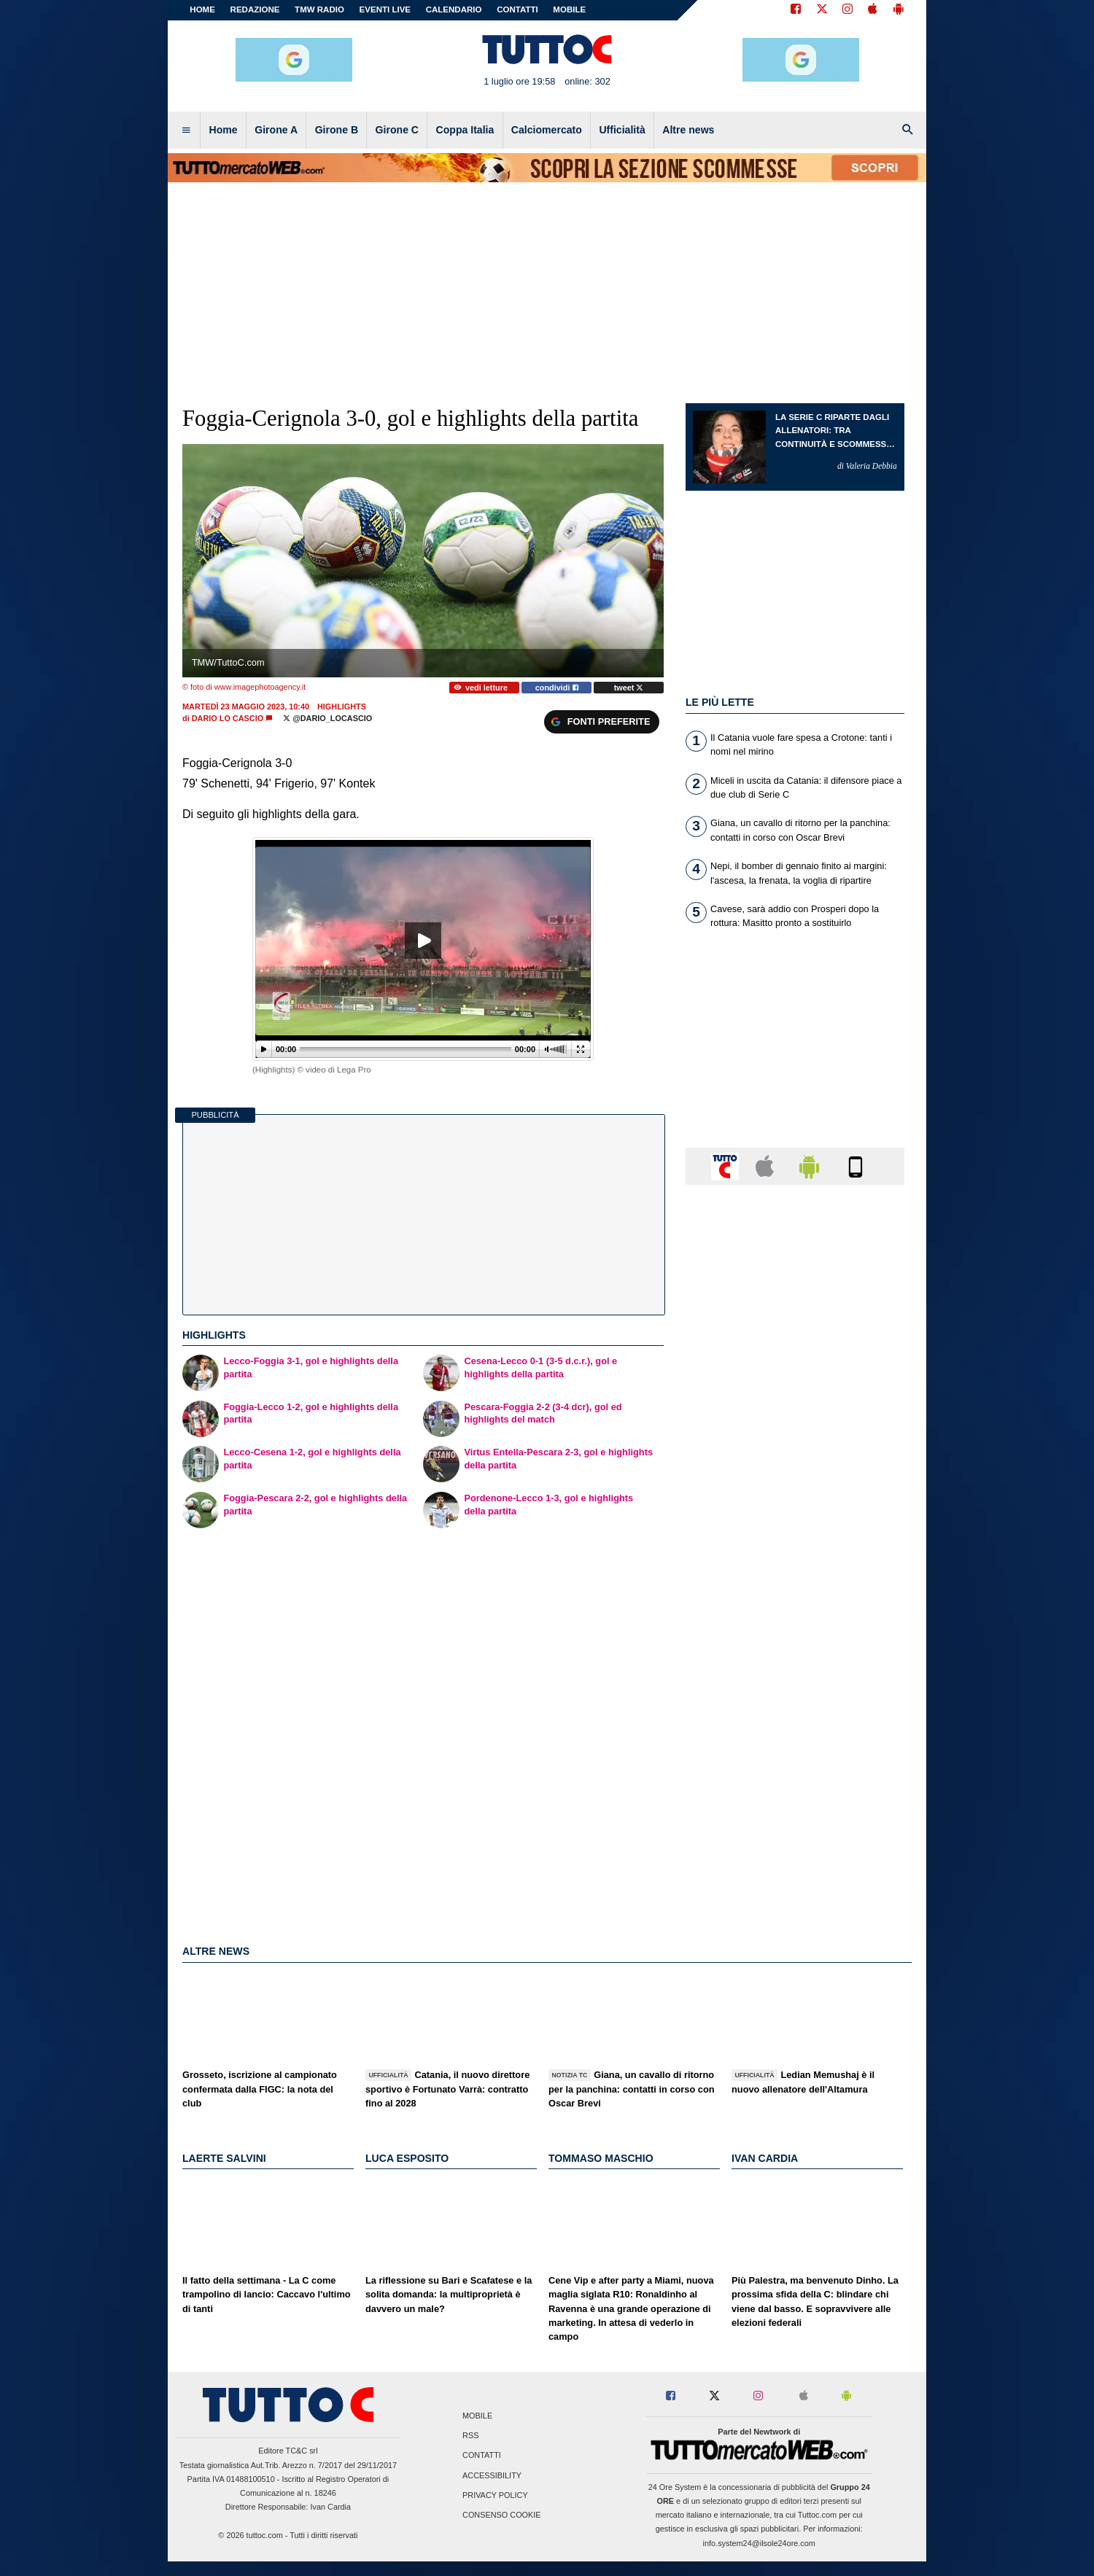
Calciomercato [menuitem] (546, 130)
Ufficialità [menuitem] (622, 130)
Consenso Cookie (501, 2514)
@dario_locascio (327, 718)
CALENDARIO (454, 9)
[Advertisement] (795, 1761)
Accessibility (491, 2475)
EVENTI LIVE (385, 9)
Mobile (477, 2415)
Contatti (481, 2455)
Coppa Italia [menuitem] (465, 130)
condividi (556, 687)
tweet (629, 687)
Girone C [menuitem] (397, 130)
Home (202, 9)
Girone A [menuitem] (276, 130)
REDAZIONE (255, 9)
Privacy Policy (495, 2495)
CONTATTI (517, 9)
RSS (470, 2436)
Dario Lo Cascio (227, 718)
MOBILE (569, 9)
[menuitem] (186, 130)
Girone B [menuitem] (336, 130)
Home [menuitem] (223, 130)
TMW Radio (319, 9)
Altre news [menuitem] (688, 130)
